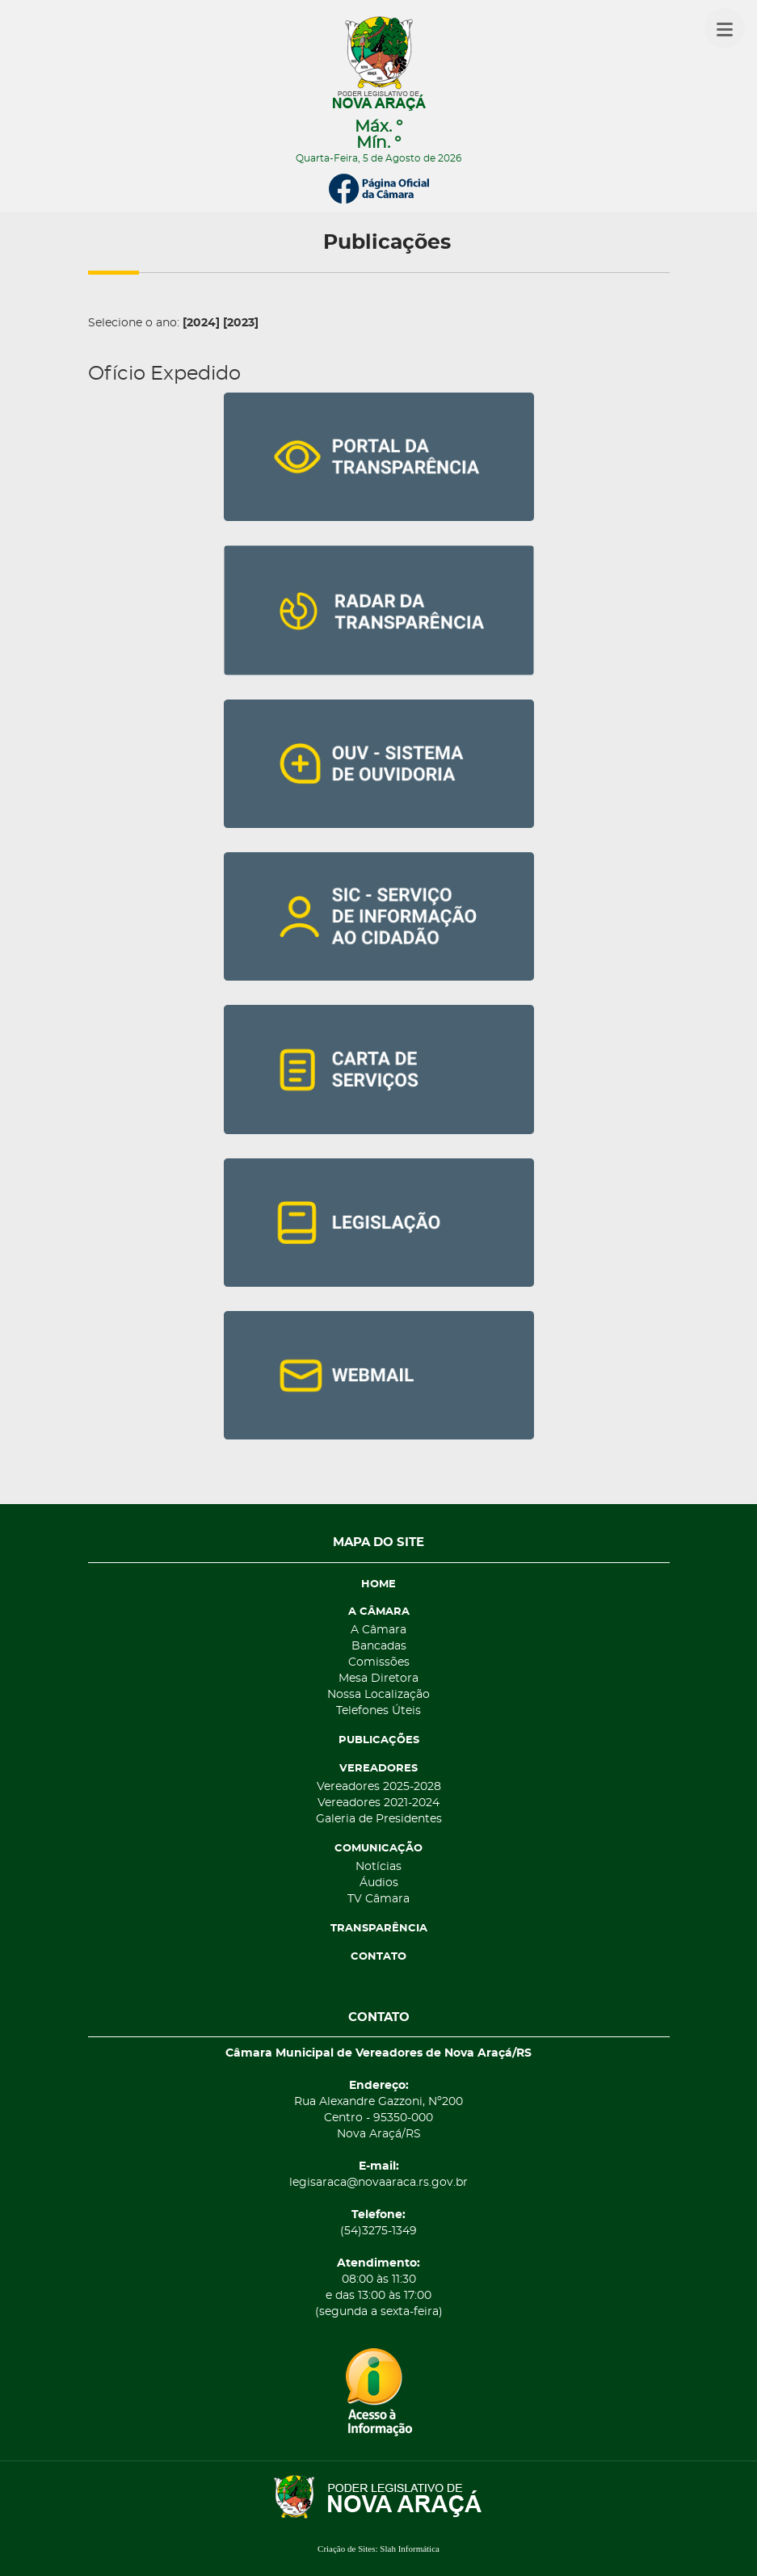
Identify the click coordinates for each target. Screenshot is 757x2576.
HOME (378, 1584)
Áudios (379, 1883)
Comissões (379, 1662)
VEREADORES (378, 1768)
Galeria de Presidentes (379, 1819)
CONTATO (378, 1957)
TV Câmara (378, 1899)
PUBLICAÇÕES (379, 1740)
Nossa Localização (378, 1694)
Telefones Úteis (378, 1711)
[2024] (201, 323)
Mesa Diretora (378, 1678)
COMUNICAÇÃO (378, 1848)
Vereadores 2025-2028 (379, 1786)
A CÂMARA (379, 1612)
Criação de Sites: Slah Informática (378, 2548)
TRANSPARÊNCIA (378, 1928)
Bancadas (378, 1646)
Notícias (378, 1866)
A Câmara (378, 1630)
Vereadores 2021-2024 (378, 1803)
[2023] (241, 323)
